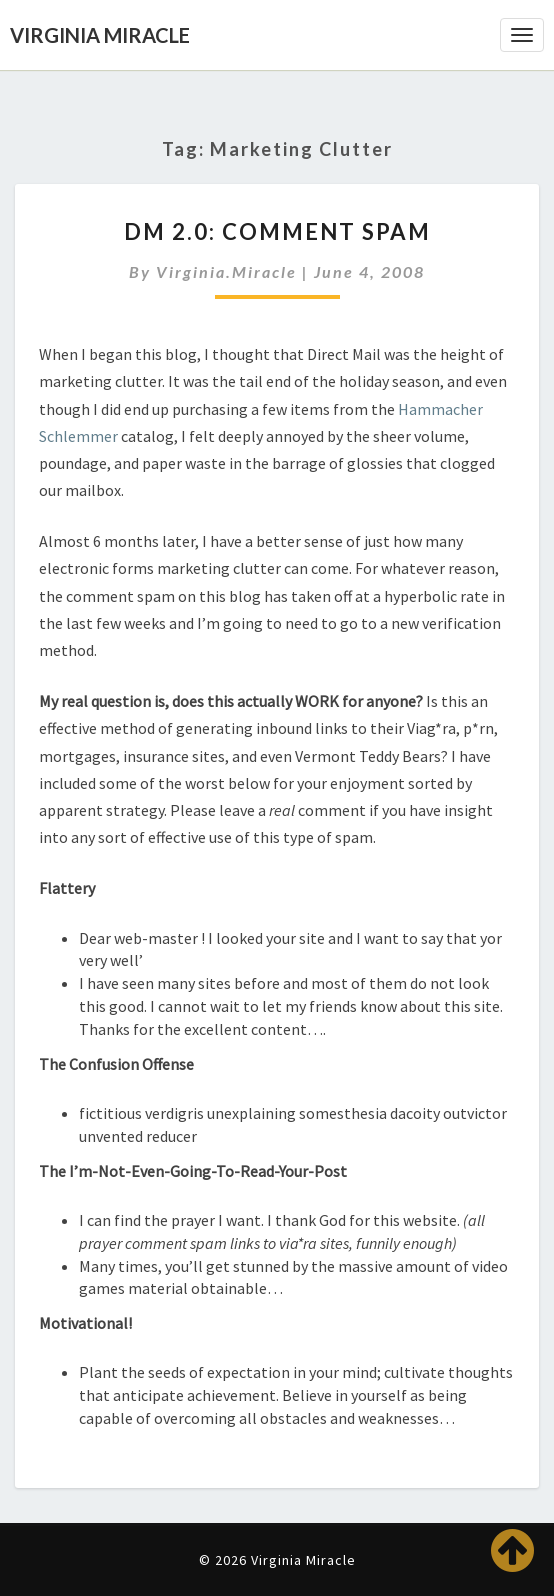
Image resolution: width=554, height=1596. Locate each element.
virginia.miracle (226, 271)
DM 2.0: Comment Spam (277, 231)
